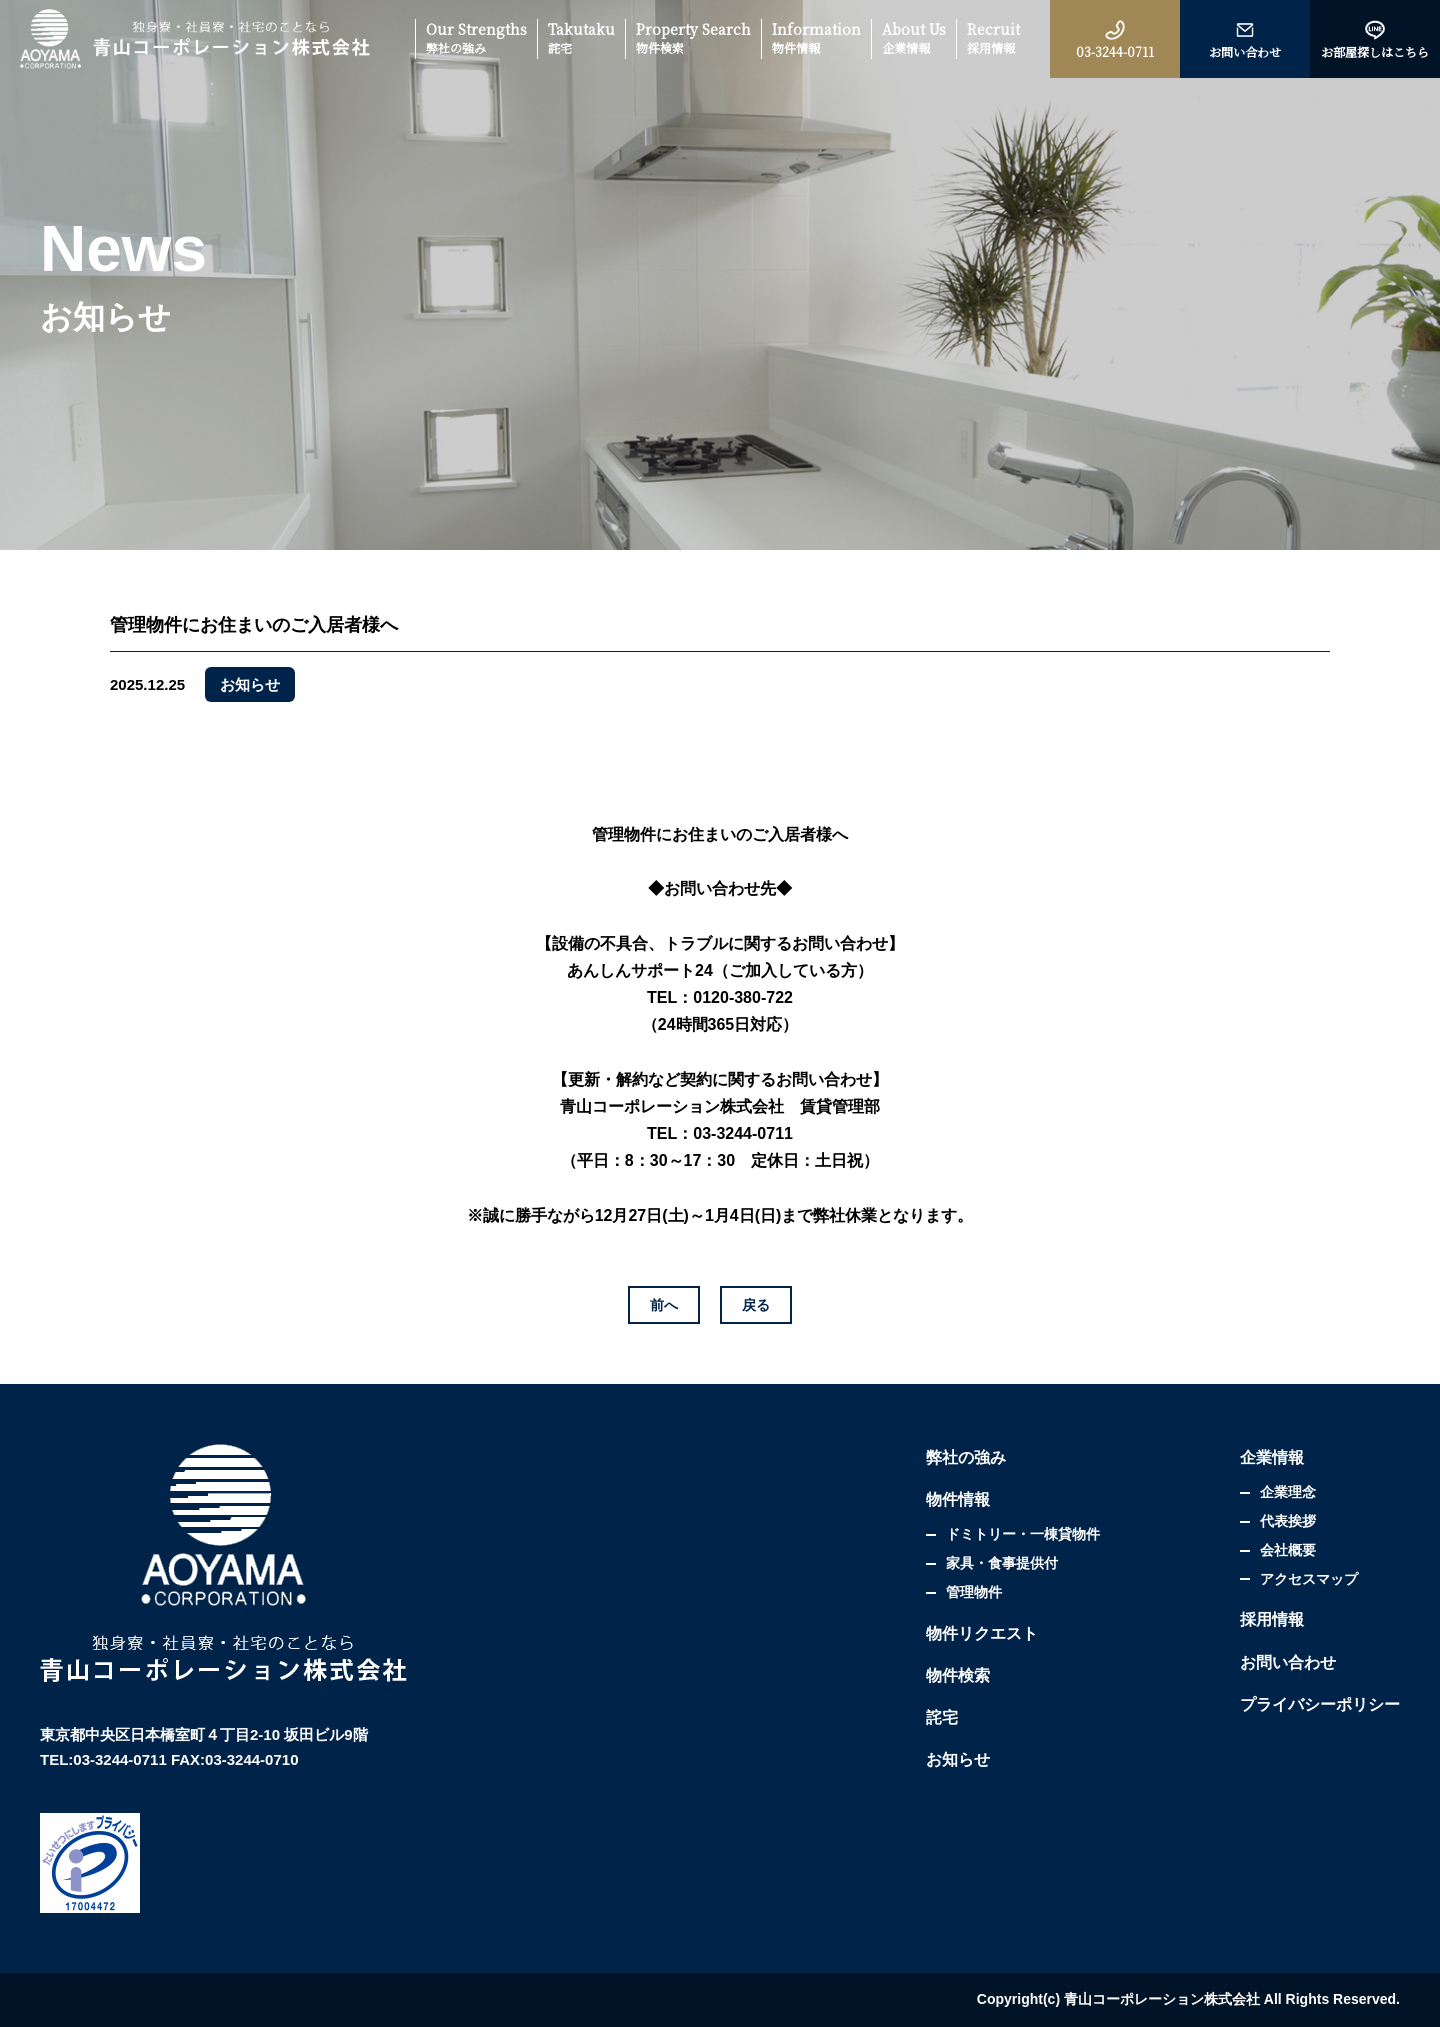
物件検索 (958, 1675)
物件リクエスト (982, 1633)
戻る (756, 1305)
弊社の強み (966, 1457)
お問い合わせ (1288, 1662)
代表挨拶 (1288, 1521)
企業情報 (1272, 1457)
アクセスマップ (1309, 1579)
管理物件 (974, 1592)
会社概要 (1288, 1550)
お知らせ (958, 1759)
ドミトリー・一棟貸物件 (1023, 1534)
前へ (664, 1305)
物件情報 (958, 1499)
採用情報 (1272, 1619)
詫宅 (942, 1717)
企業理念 (1288, 1492)
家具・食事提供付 (1002, 1563)
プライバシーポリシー (1320, 1704)
